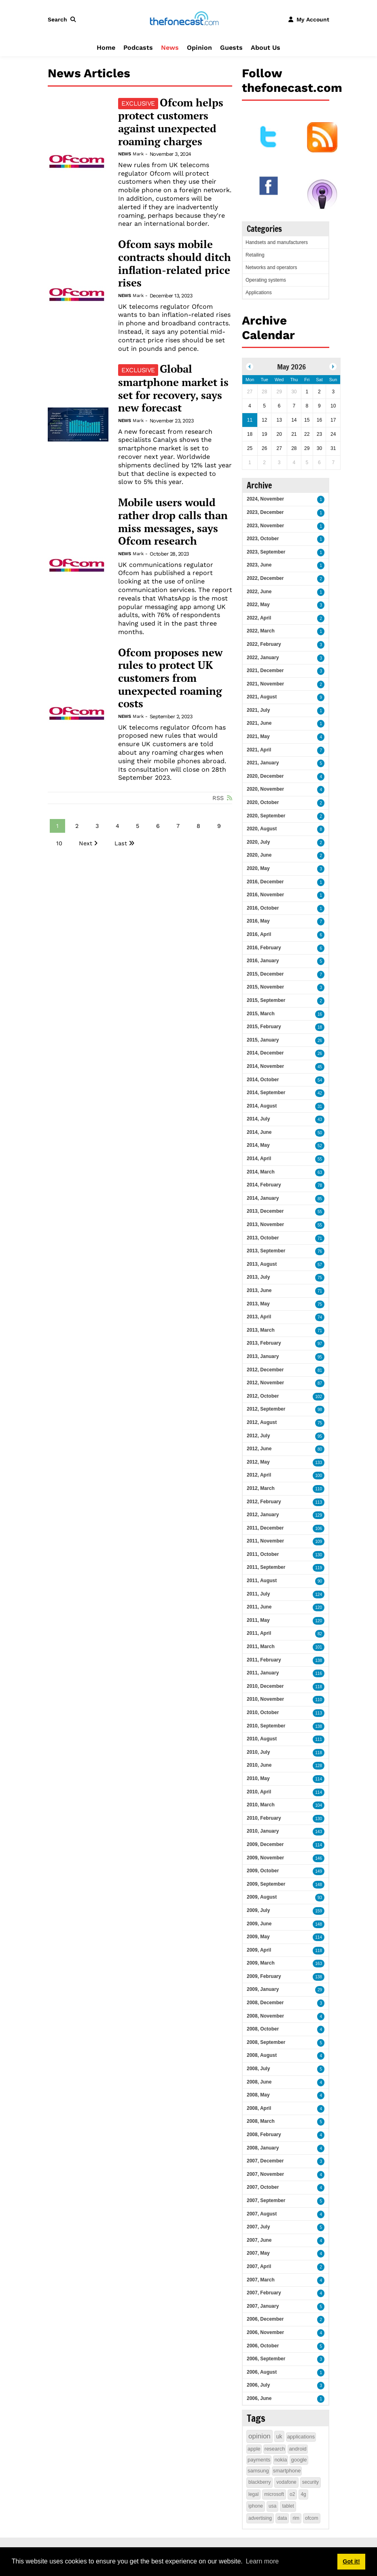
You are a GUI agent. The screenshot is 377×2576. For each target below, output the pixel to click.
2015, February (264, 1026)
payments (259, 2460)
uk (279, 2436)
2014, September (266, 1092)
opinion (259, 2436)
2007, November (265, 2174)
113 (318, 1502)
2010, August (262, 1739)
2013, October (263, 1238)
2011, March (261, 1646)
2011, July (258, 1594)
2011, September (266, 1567)
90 (320, 1581)
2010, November (265, 1699)
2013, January (263, 1356)
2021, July (258, 710)
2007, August (262, 2214)
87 (320, 1383)
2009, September (266, 1884)
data (282, 2518)
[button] (63, 19)
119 (318, 1568)
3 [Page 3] (97, 826)
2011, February (264, 1660)
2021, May (258, 736)
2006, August (262, 2372)
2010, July (258, 1752)
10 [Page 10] (59, 843)
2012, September (266, 1409)
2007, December (265, 2161)
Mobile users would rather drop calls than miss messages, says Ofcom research (173, 521)
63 (320, 1172)
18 (320, 1027)
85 (320, 1199)
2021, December (265, 670)
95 (320, 1357)
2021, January (263, 763)
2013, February (264, 1343)
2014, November (265, 1066)
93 (320, 1897)
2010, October (263, 1712)
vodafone (286, 2482)
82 (320, 1634)
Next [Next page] (85, 843)
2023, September (266, 552)
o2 (292, 2494)
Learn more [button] (262, 2561)
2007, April (259, 2266)
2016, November (265, 895)
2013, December (265, 1211)
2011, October (263, 1554)
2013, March (261, 1330)
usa (272, 2506)
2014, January (263, 1198)
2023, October (263, 538)
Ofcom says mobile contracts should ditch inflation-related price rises (174, 263)
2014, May (258, 1145)
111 (318, 1739)
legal (253, 2494)
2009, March (261, 1963)
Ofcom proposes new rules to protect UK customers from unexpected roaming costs (170, 678)
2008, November (265, 2016)
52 (320, 1146)
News (170, 47)
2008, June (259, 2082)
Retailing (255, 255)
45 (320, 1067)
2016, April (259, 934)
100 (318, 1475)
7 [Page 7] (178, 826)
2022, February (264, 644)
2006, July (258, 2385)
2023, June (259, 565)
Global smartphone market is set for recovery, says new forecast (173, 388)
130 (318, 1555)
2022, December (265, 578)
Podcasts (138, 47)
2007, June (259, 2240)
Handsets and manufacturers (277, 242)
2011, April (259, 1633)
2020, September (266, 816)
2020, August (262, 829)
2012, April (259, 1475)
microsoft (274, 2494)
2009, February (264, 1976)
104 (318, 1805)
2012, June (259, 1448)
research (275, 2449)
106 (318, 1528)
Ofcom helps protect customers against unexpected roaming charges (170, 122)
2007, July (258, 2227)
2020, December (265, 776)
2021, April (259, 750)
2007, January (263, 2306)
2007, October (263, 2187)
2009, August (262, 1897)
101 (318, 1647)
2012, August (262, 1422)
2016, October (263, 908)
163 (318, 1963)
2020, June (259, 855)
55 (320, 1159)
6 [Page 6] (158, 826)
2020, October (263, 802)
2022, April (259, 618)
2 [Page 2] (76, 826)
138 (318, 1660)
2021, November (265, 684)
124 (318, 1594)
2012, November (265, 1383)
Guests (231, 47)
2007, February (264, 2293)
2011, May (258, 1620)
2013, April (259, 1317)
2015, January (263, 1040)
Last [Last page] (120, 843)
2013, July (258, 1277)
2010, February (264, 1818)
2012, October (263, 1396)
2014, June (259, 1132)
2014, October (263, 1079)
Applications (259, 292)
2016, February (264, 948)
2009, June (259, 1924)
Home (106, 47)
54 (320, 1080)
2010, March (261, 1805)
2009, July (258, 1910)
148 (318, 1884)
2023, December (265, 512)
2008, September (266, 2042)
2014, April (259, 1158)
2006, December (265, 2319)
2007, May (258, 2253)
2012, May (258, 1462)
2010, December (265, 1686)
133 (318, 1462)
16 (320, 1014)
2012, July (258, 1436)
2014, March (261, 1172)
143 (318, 1831)
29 (320, 1990)
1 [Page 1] (57, 826)
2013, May (258, 1304)
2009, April (259, 1950)
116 (318, 1673)
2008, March (261, 2121)
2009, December (265, 1844)
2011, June (259, 1607)
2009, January (263, 1989)
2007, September (266, 2200)
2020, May (258, 868)
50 (320, 1133)
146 (318, 1858)
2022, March (261, 631)
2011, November (265, 1541)
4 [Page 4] (117, 826)
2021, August (262, 697)
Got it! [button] (351, 2561)
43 (320, 1119)
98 (320, 1409)
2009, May (258, 1936)
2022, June (259, 591)
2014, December (265, 1053)
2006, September (266, 2359)
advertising (260, 2518)
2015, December (265, 974)
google (299, 2460)
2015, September (266, 1000)
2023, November (265, 525)
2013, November (265, 1224)
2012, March (261, 1488)
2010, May (258, 1778)
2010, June (259, 1765)
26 (320, 1040)
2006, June (259, 2398)
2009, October (263, 1871)
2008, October (263, 2029)
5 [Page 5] (137, 826)
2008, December (265, 2002)
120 (318, 1607)
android (297, 2449)
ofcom (311, 2518)
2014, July (258, 1119)
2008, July (258, 2068)
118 (318, 1687)
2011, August (262, 1580)
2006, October (263, 2346)
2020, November (265, 789)
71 (320, 1238)
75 (320, 1277)
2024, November (265, 499)
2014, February (264, 1185)
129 (318, 1515)
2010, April (259, 1792)
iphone (255, 2506)
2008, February (264, 2134)
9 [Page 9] (219, 826)
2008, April (259, 2108)
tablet (288, 2506)
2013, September (266, 1251)
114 (318, 1779)
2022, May (258, 604)
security (310, 2482)
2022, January (263, 657)
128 (318, 1765)
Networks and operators (271, 267)
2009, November (265, 1858)
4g (303, 2494)
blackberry (259, 2482)
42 (320, 1093)
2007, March (261, 2280)
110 (318, 1489)
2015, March (261, 1013)
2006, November (265, 2332)
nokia (280, 2460)
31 (320, 1106)
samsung (258, 2471)
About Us (265, 47)
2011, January (263, 1673)
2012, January (263, 1514)
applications (301, 2437)
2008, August (262, 2055)
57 (320, 1265)
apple (254, 2449)
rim (295, 2518)
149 (318, 1871)
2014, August (262, 1106)
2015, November (265, 987)
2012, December (265, 1370)
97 (320, 1343)
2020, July (258, 842)
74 (320, 1317)
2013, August (262, 1264)
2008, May (258, 2095)
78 (320, 1185)
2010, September (266, 1726)
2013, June (259, 1290)
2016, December (265, 882)
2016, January (263, 960)
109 (318, 1541)
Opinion (199, 47)
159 (318, 1911)
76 (320, 1251)
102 (318, 1396)
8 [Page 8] (198, 826)
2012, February (264, 1501)
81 (320, 1370)
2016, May (258, 921)
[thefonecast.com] (184, 19)
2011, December (265, 1528)
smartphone (287, 2471)
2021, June (259, 723)
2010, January (263, 1831)
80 (320, 1449)
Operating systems (266, 280)
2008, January (263, 2148)
